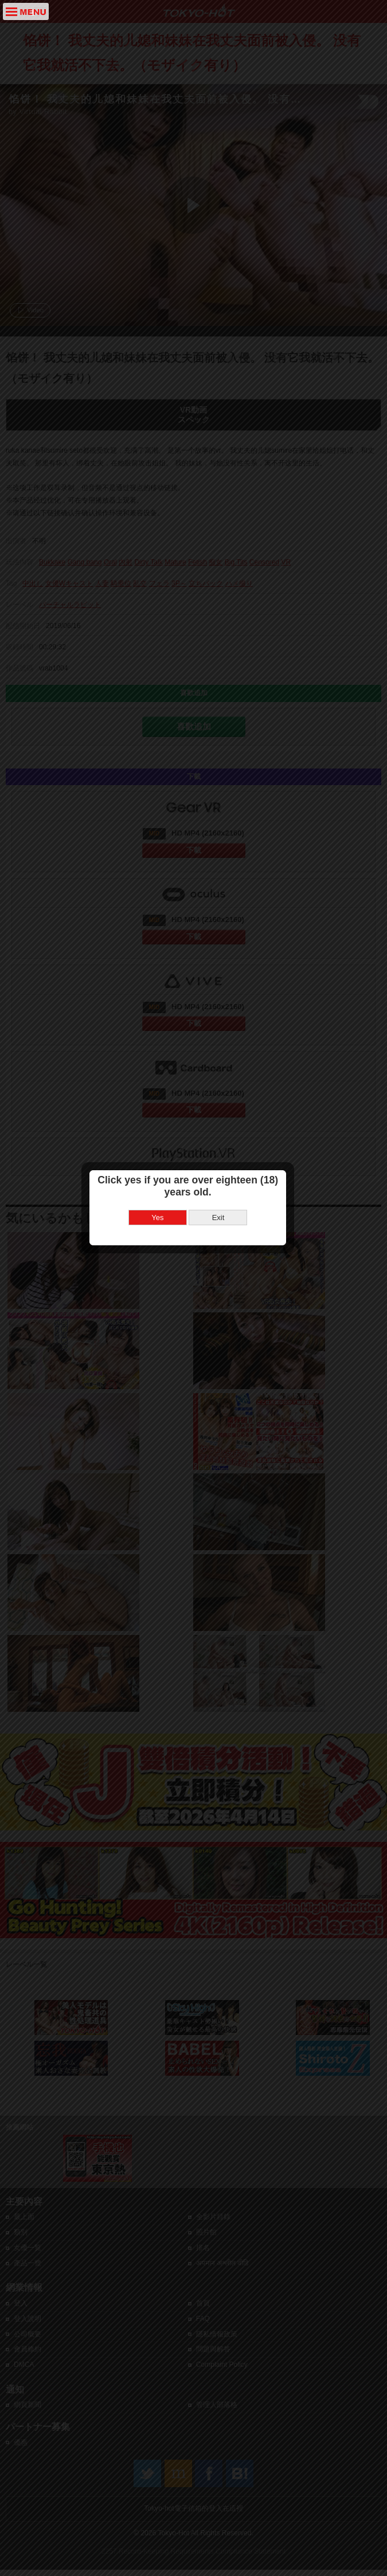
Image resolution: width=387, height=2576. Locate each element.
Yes (163, 1260)
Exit (223, 1260)
